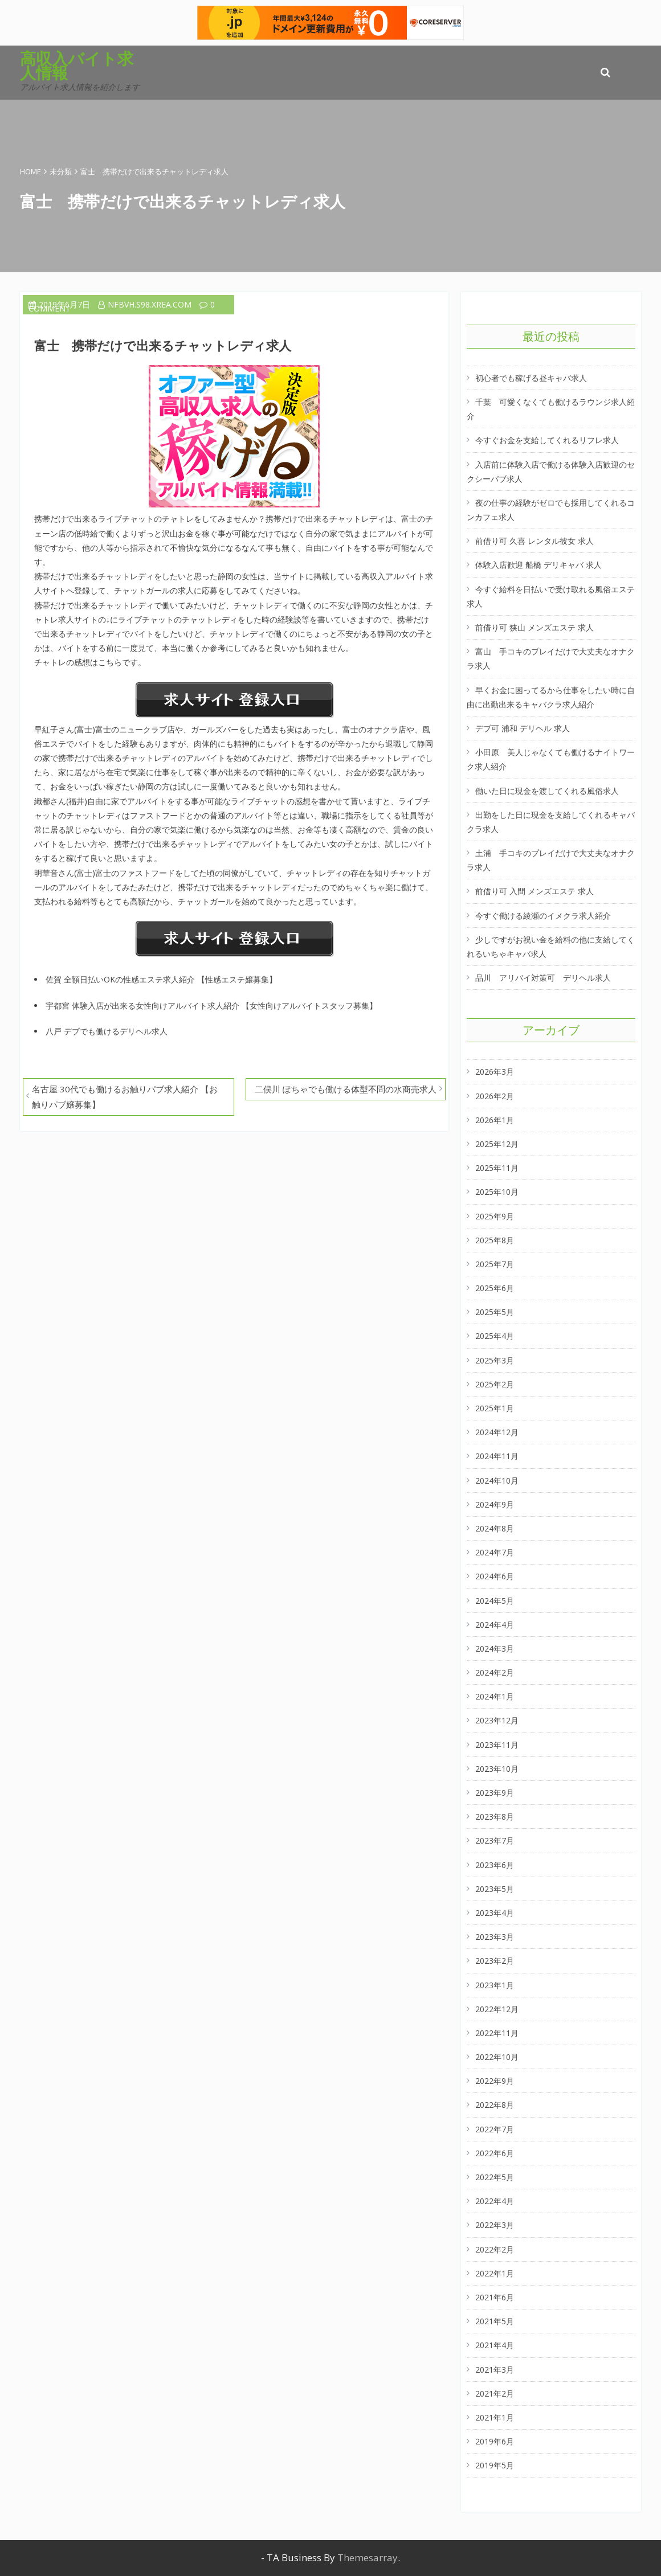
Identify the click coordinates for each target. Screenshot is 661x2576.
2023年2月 (494, 1960)
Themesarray (367, 2557)
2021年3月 (494, 2369)
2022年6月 (494, 2153)
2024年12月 (497, 1432)
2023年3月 (494, 1936)
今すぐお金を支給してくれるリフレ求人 (547, 440)
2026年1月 (494, 1120)
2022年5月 (494, 2177)
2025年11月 (497, 1167)
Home (30, 171)
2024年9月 (494, 1504)
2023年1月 (494, 1985)
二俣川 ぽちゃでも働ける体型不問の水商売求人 (345, 1089)
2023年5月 (494, 1888)
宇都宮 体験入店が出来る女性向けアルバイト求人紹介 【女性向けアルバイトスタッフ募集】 (211, 1005)
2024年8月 (494, 1528)
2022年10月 (497, 2056)
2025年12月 (497, 1143)
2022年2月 (494, 2249)
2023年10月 (497, 1768)
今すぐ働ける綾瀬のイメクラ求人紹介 (543, 915)
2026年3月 (494, 1071)
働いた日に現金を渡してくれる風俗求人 (547, 790)
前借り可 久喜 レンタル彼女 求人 (534, 540)
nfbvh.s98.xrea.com (144, 304)
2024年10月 (497, 1480)
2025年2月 (494, 1384)
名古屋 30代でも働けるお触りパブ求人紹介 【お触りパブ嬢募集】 (125, 1096)
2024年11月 (497, 1456)
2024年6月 (494, 1576)
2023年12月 (497, 1720)
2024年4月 (494, 1624)
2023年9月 (494, 1792)
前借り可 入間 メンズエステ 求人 (534, 891)
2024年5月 (494, 1600)
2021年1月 (494, 2417)
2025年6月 (494, 1288)
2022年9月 (494, 2080)
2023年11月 (497, 1744)
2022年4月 (494, 2201)
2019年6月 (494, 2441)
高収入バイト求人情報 (76, 65)
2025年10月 (497, 1191)
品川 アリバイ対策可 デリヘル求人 (543, 977)
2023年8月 (494, 1816)
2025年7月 (494, 1264)
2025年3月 (494, 1360)
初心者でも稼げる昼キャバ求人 (531, 377)
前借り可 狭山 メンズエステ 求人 (534, 627)
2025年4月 (494, 1335)
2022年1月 (494, 2273)
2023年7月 (494, 1840)
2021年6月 (494, 2297)
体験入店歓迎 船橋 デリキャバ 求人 (538, 564)
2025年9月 (494, 1216)
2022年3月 (494, 2224)
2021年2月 (494, 2393)
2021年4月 (494, 2345)
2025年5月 (494, 1312)
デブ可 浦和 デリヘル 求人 (522, 728)
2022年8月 (494, 2104)
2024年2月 (494, 1672)
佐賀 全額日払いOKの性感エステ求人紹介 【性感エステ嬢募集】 (161, 979)
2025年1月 (494, 1408)
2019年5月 (494, 2465)
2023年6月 (494, 1865)
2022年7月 (494, 2129)
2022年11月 (497, 2033)
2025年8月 (494, 1240)
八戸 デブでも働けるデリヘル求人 (107, 1031)
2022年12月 (497, 2009)
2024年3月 (494, 1648)
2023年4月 (494, 1912)
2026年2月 (494, 1096)
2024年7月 (494, 1552)
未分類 (61, 171)
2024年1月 (494, 1696)
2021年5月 (494, 2321)
